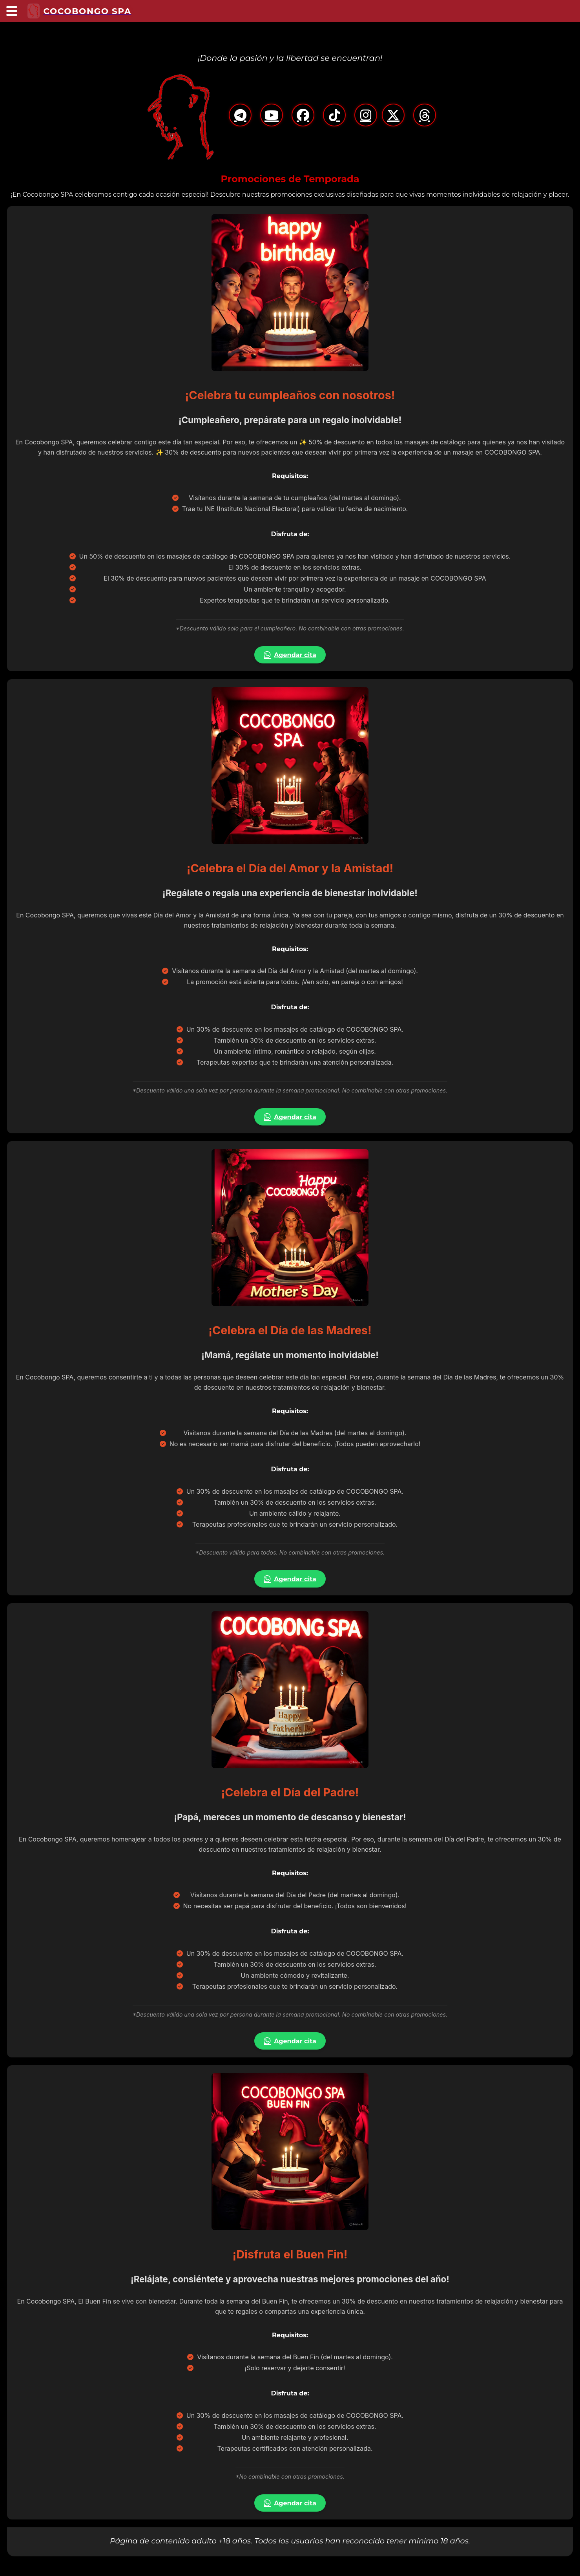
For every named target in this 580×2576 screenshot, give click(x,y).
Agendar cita (290, 655)
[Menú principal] (11, 11)
